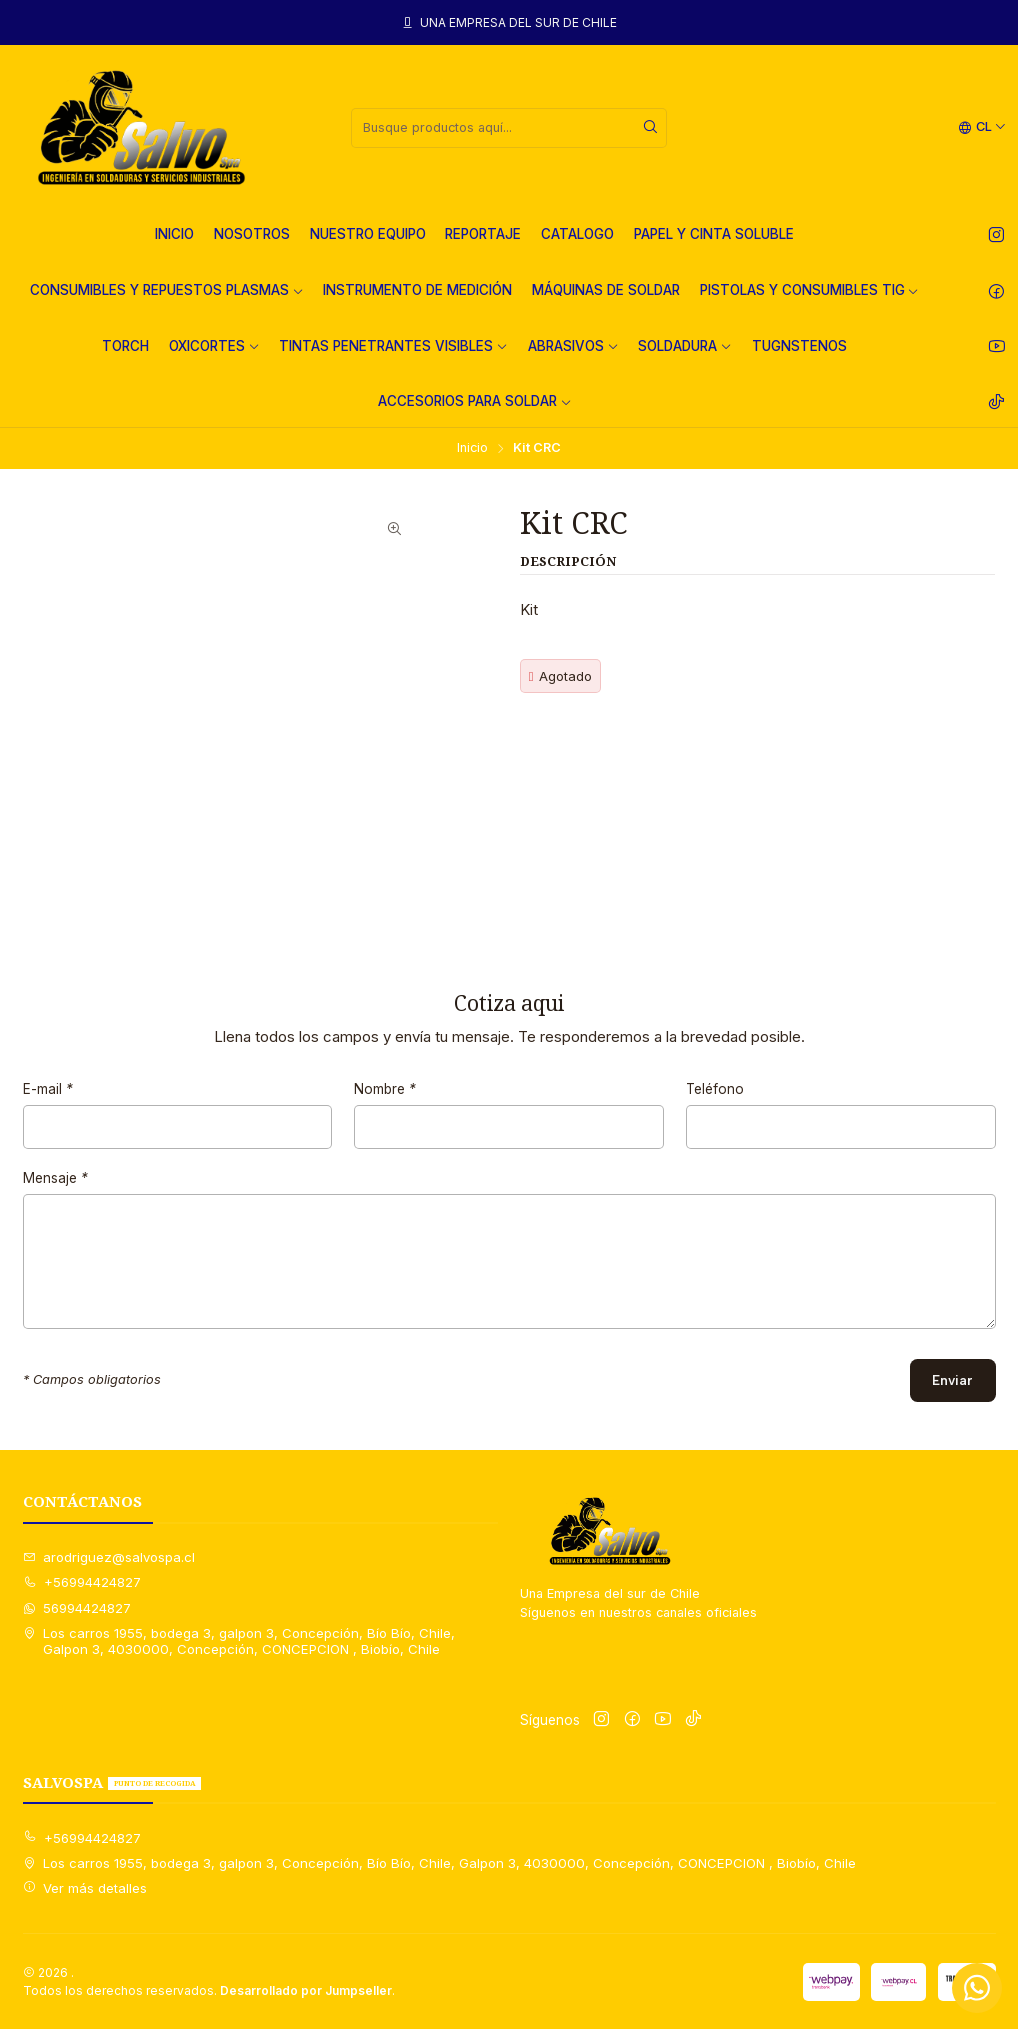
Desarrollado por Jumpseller (306, 1990)
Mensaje (55, 1195)
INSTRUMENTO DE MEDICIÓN (417, 290)
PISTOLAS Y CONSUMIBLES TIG (810, 290)
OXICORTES (214, 346)
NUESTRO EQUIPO (368, 234)
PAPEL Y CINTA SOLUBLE (714, 234)
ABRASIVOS (573, 346)
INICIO (174, 234)
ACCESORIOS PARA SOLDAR (475, 401)
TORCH (125, 346)
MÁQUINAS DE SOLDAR (606, 290)
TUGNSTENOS (799, 346)
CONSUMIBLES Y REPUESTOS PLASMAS (167, 290)
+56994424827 (82, 1582)
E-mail (48, 1106)
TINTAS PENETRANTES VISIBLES (393, 346)
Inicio (472, 448)
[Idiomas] (982, 127)
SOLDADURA (685, 346)
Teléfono (715, 1106)
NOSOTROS (252, 234)
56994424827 (77, 1608)
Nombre (385, 1106)
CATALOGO (577, 234)
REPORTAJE (483, 234)
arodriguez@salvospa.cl (109, 1557)
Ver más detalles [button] (85, 1888)
